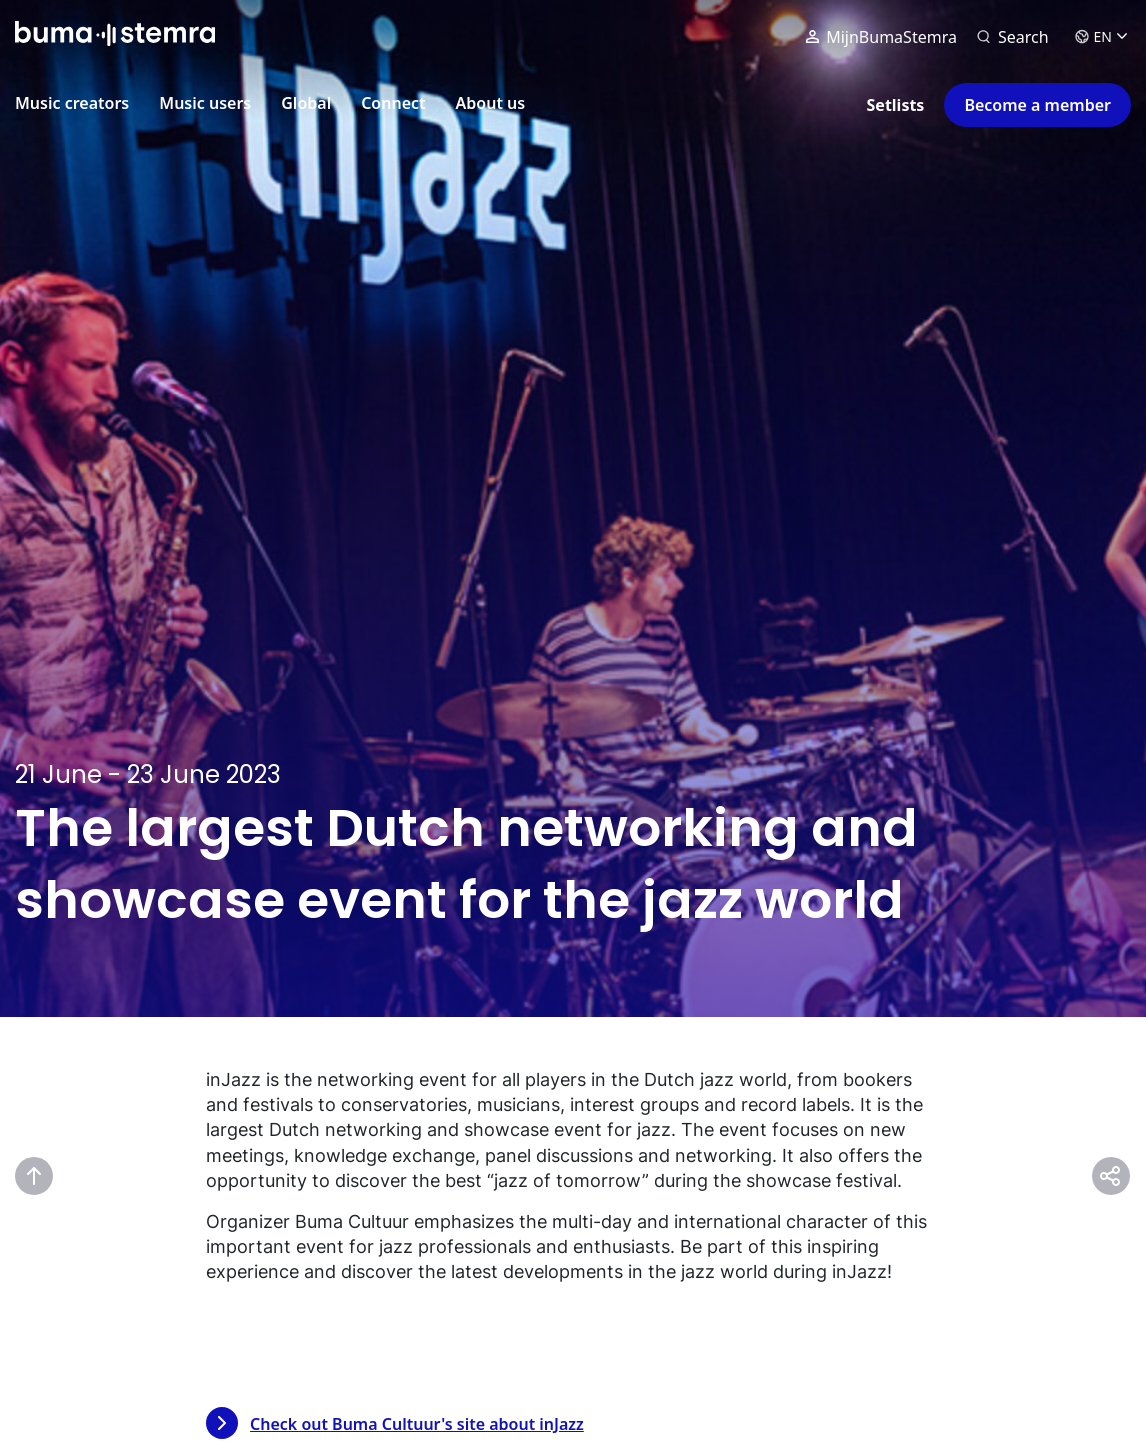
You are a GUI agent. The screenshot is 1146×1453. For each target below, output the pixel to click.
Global (306, 103)
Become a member (1037, 105)
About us (491, 103)
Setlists (896, 105)
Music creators (72, 103)
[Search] (1013, 41)
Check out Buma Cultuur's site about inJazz (395, 1423)
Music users (205, 103)
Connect (393, 103)
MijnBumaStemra (881, 41)
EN (1101, 40)
